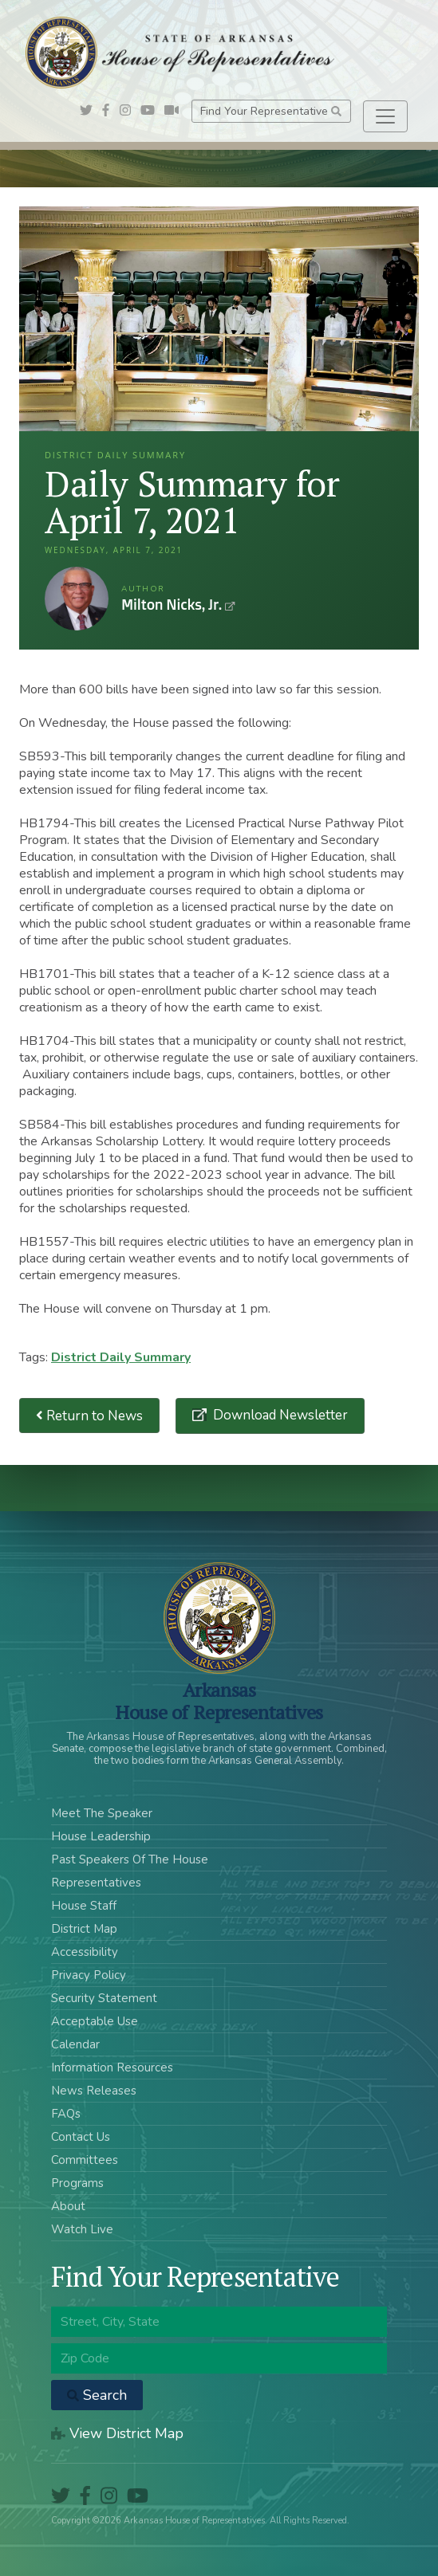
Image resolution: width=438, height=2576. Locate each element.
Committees (84, 2160)
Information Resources (112, 2067)
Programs (77, 2183)
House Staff (83, 1906)
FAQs (66, 2114)
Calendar (75, 2044)
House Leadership (101, 1836)
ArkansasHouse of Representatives (219, 1701)
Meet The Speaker (101, 1813)
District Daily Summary (121, 1357)
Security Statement (104, 1998)
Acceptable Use (94, 2021)
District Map (84, 1929)
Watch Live (82, 2229)
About (68, 2206)
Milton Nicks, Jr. (77, 598)
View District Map (117, 2433)
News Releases (93, 2091)
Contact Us (80, 2137)
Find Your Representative (270, 111)
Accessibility (84, 1952)
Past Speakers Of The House (129, 1859)
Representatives (96, 1883)
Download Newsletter (279, 1415)
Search (97, 2395)
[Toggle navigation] (385, 116)
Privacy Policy (88, 1975)
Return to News (89, 1416)
